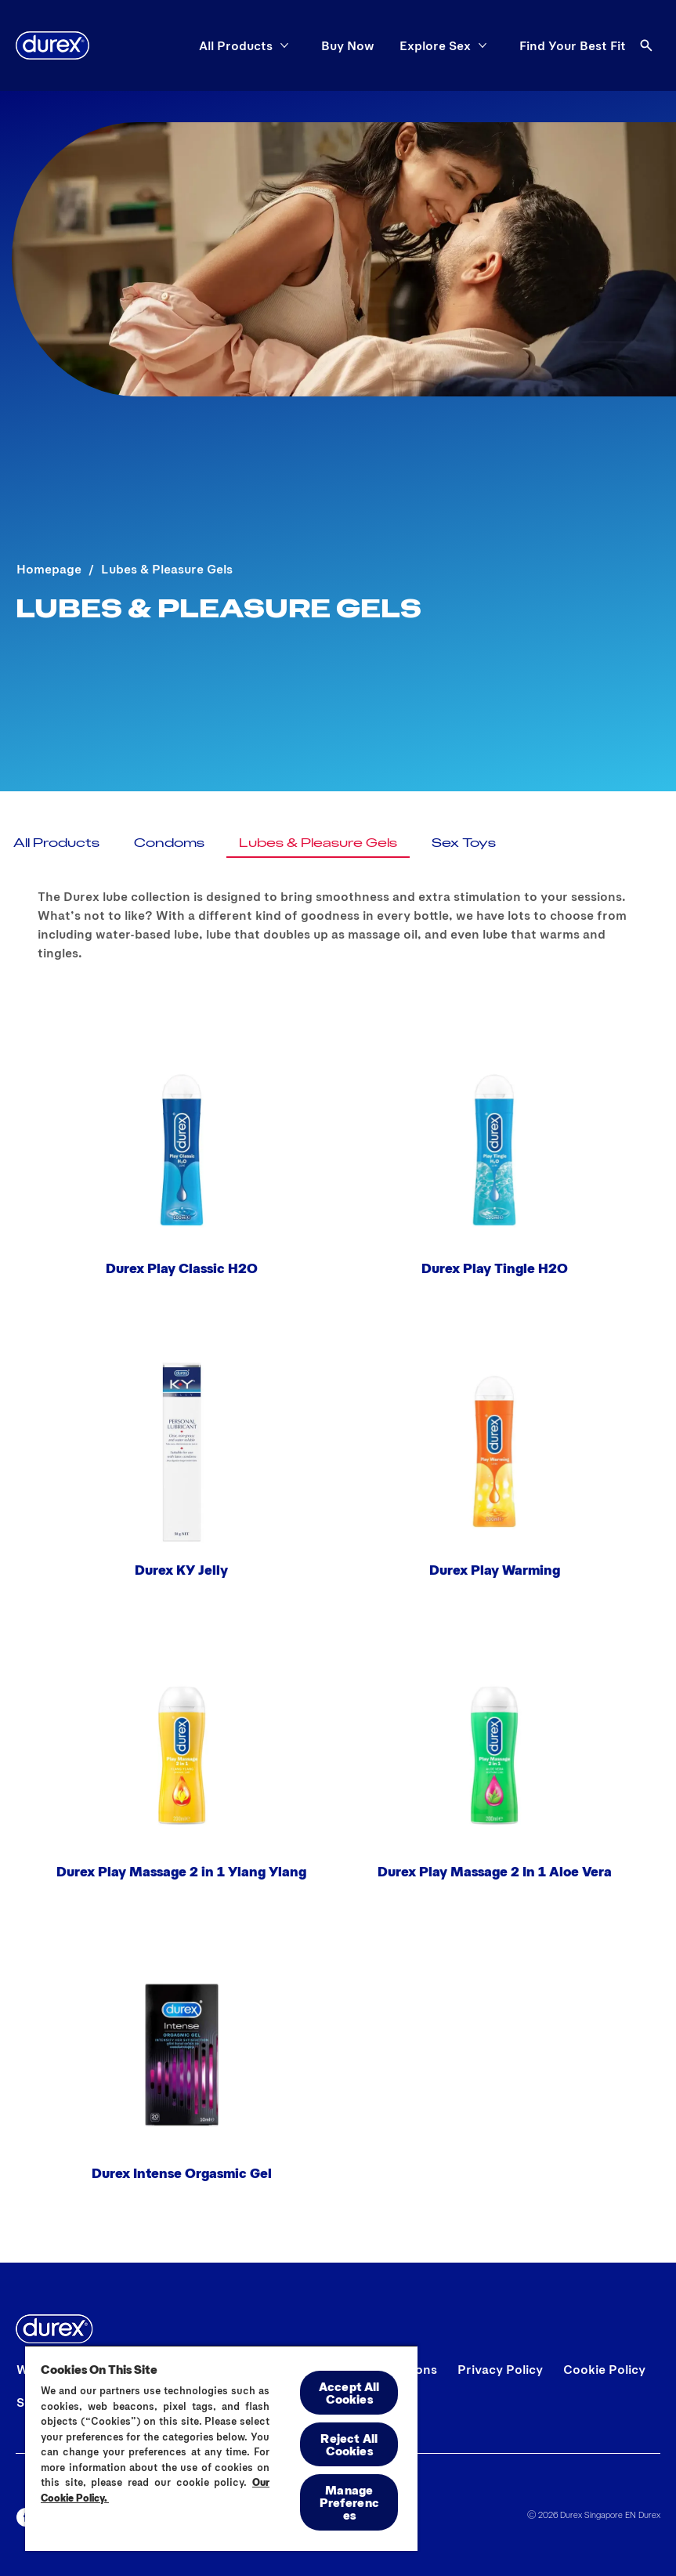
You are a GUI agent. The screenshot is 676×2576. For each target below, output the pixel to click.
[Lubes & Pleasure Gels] (318, 842)
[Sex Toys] (463, 842)
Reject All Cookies (349, 2444)
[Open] (646, 45)
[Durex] (52, 45)
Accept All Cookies (349, 2392)
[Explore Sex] (435, 45)
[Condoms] (169, 842)
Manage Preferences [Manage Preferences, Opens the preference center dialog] (349, 2502)
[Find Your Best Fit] (572, 45)
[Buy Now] (347, 45)
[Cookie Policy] (604, 2369)
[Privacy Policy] (500, 2369)
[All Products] (236, 45)
